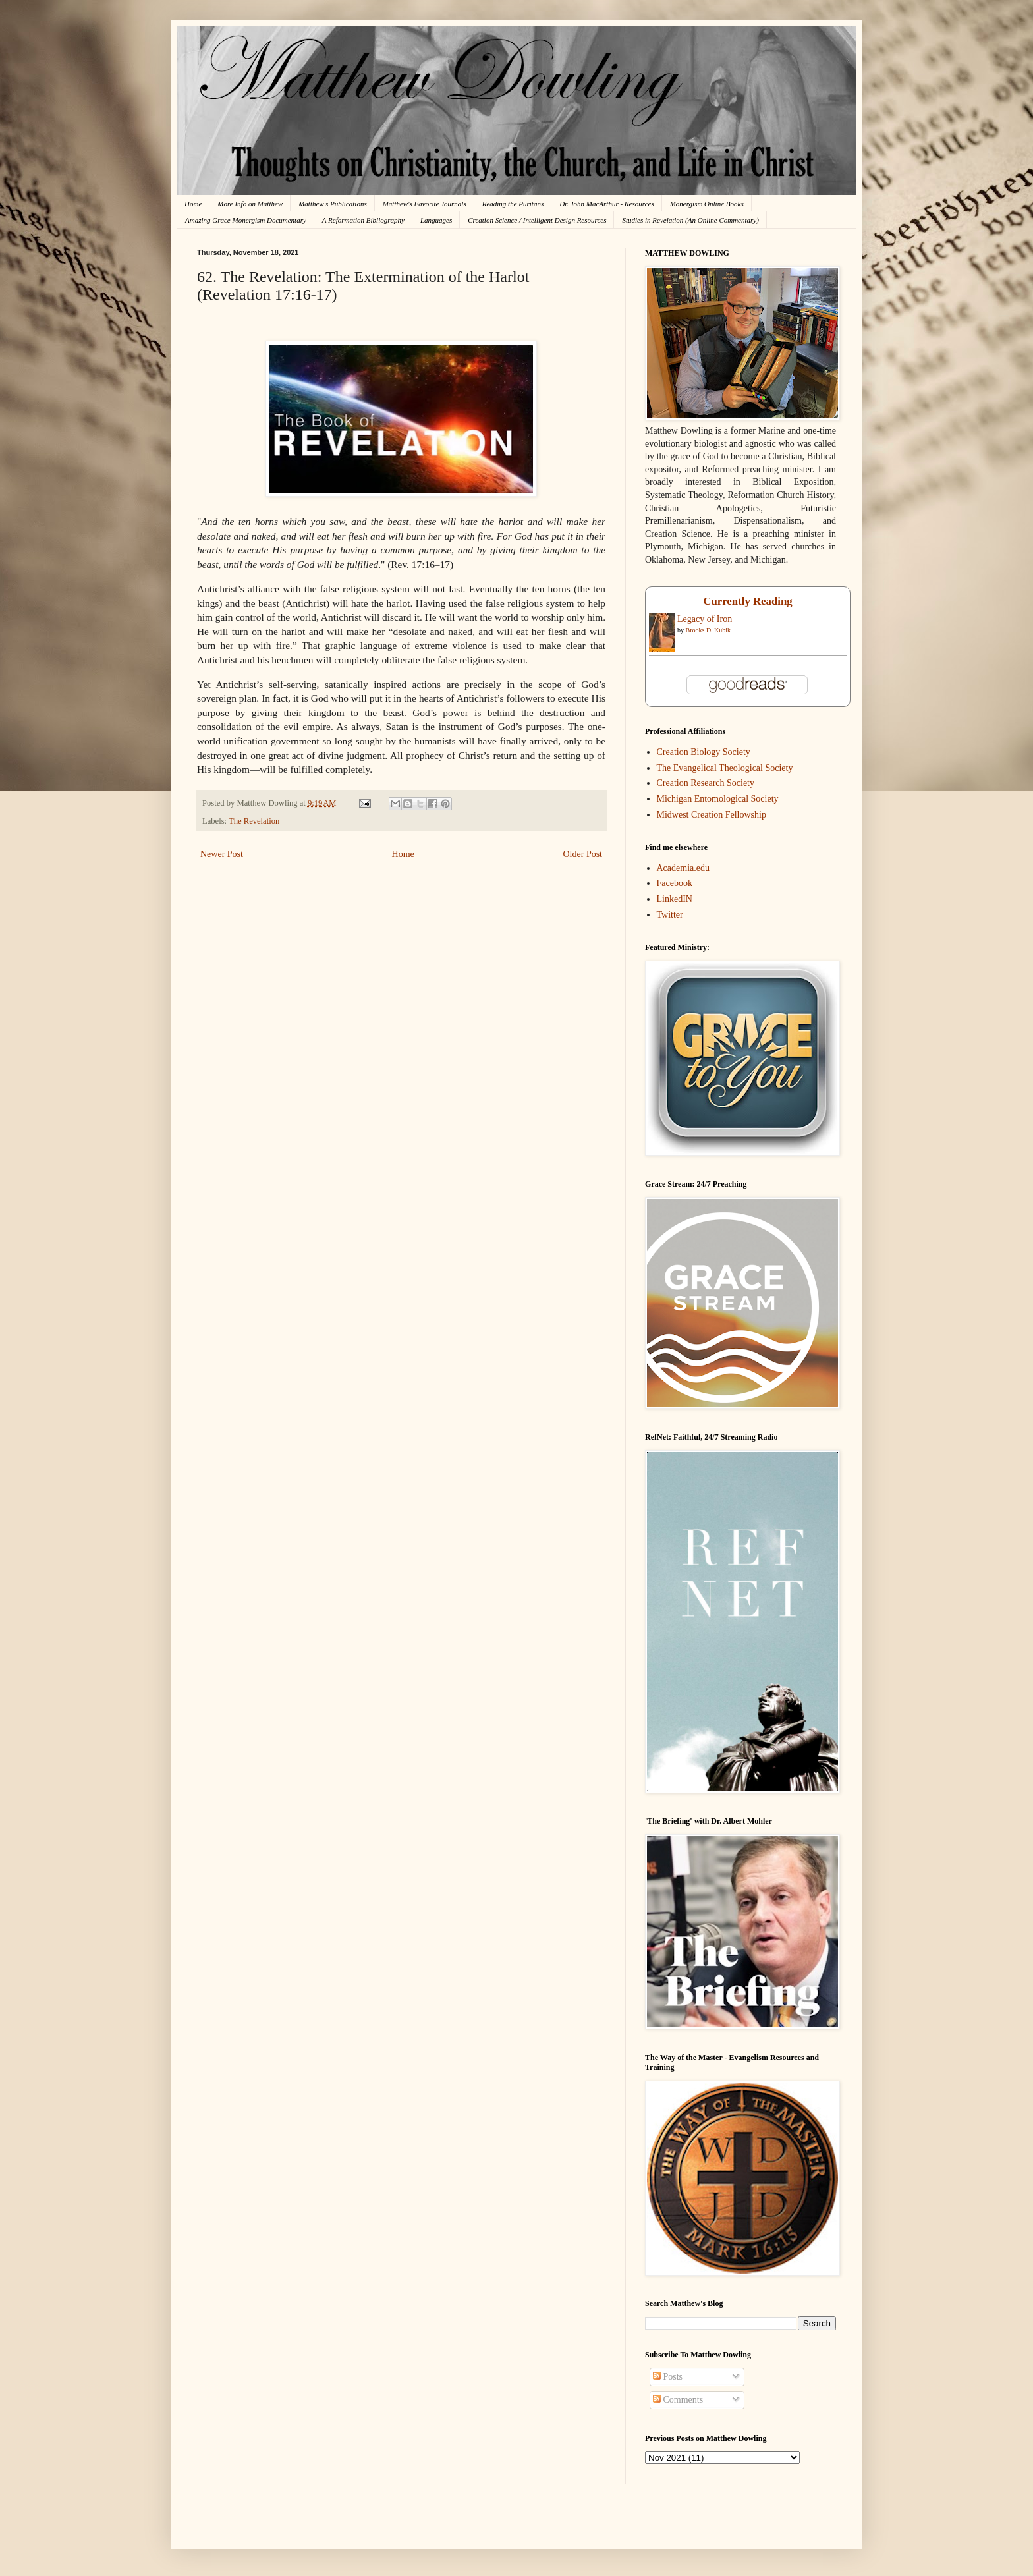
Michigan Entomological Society (718, 799)
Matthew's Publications (332, 204)
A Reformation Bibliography (363, 220)
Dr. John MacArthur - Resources (606, 204)
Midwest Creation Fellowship (711, 815)
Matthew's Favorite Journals (424, 204)
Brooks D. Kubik (708, 630)
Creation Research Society (706, 783)
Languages (436, 220)
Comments (678, 2400)
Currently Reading (747, 601)
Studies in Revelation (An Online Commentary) (690, 220)
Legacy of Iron (704, 619)
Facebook (674, 883)
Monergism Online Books (707, 204)
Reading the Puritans (513, 204)
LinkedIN (674, 899)
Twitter (670, 915)
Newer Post (221, 854)
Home (193, 204)
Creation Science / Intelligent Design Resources (537, 220)
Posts (668, 2377)
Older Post (583, 854)
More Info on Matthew (250, 204)
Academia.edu (683, 868)
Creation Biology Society (703, 752)
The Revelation (254, 821)
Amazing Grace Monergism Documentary (245, 220)
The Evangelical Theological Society (725, 768)
